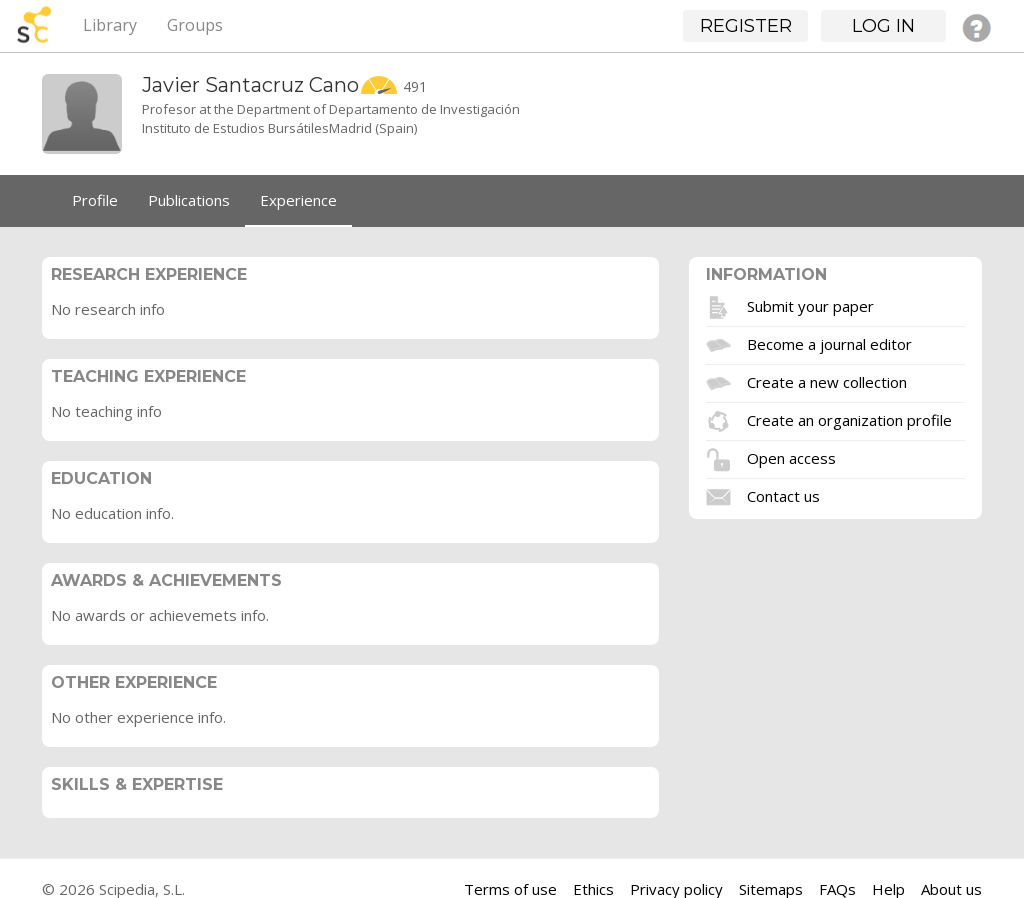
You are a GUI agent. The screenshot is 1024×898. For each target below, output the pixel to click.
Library (110, 25)
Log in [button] (883, 26)
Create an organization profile (849, 419)
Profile (95, 200)
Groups (195, 25)
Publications (189, 200)
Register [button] (746, 26)
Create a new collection (827, 381)
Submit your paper (810, 305)
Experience (298, 200)
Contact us (783, 495)
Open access (791, 457)
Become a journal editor (829, 343)
